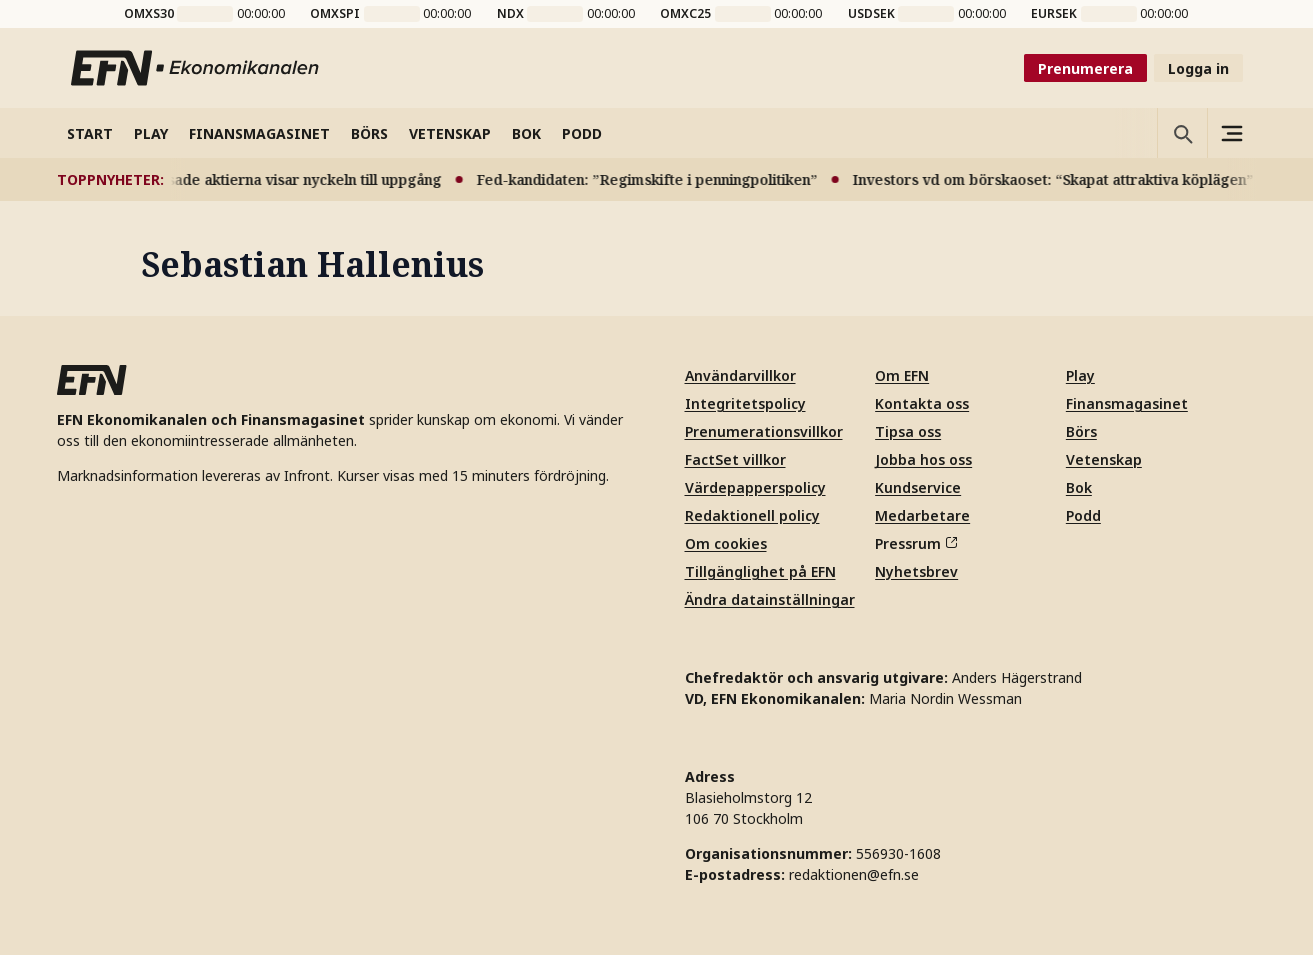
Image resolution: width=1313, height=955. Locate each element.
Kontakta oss (922, 403)
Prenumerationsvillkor (764, 431)
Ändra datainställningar (770, 599)
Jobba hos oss (923, 459)
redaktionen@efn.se (854, 874)
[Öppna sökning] (1182, 133)
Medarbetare (922, 515)
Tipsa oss (908, 431)
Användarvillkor (740, 375)
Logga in (1198, 68)
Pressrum (916, 543)
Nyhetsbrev (916, 571)
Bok (1079, 487)
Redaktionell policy (752, 515)
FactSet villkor (735, 459)
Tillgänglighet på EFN (760, 571)
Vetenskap (1104, 459)
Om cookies (726, 543)
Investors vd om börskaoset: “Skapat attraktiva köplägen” (1060, 179)
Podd (1083, 515)
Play (1080, 375)
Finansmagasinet (1127, 403)
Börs (1081, 431)
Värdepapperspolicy (755, 487)
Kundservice (918, 487)
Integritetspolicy (745, 403)
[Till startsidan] (196, 68)
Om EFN (902, 375)
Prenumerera (1085, 68)
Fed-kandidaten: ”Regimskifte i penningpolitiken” (654, 179)
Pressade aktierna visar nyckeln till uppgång (296, 179)
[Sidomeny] (1232, 133)
